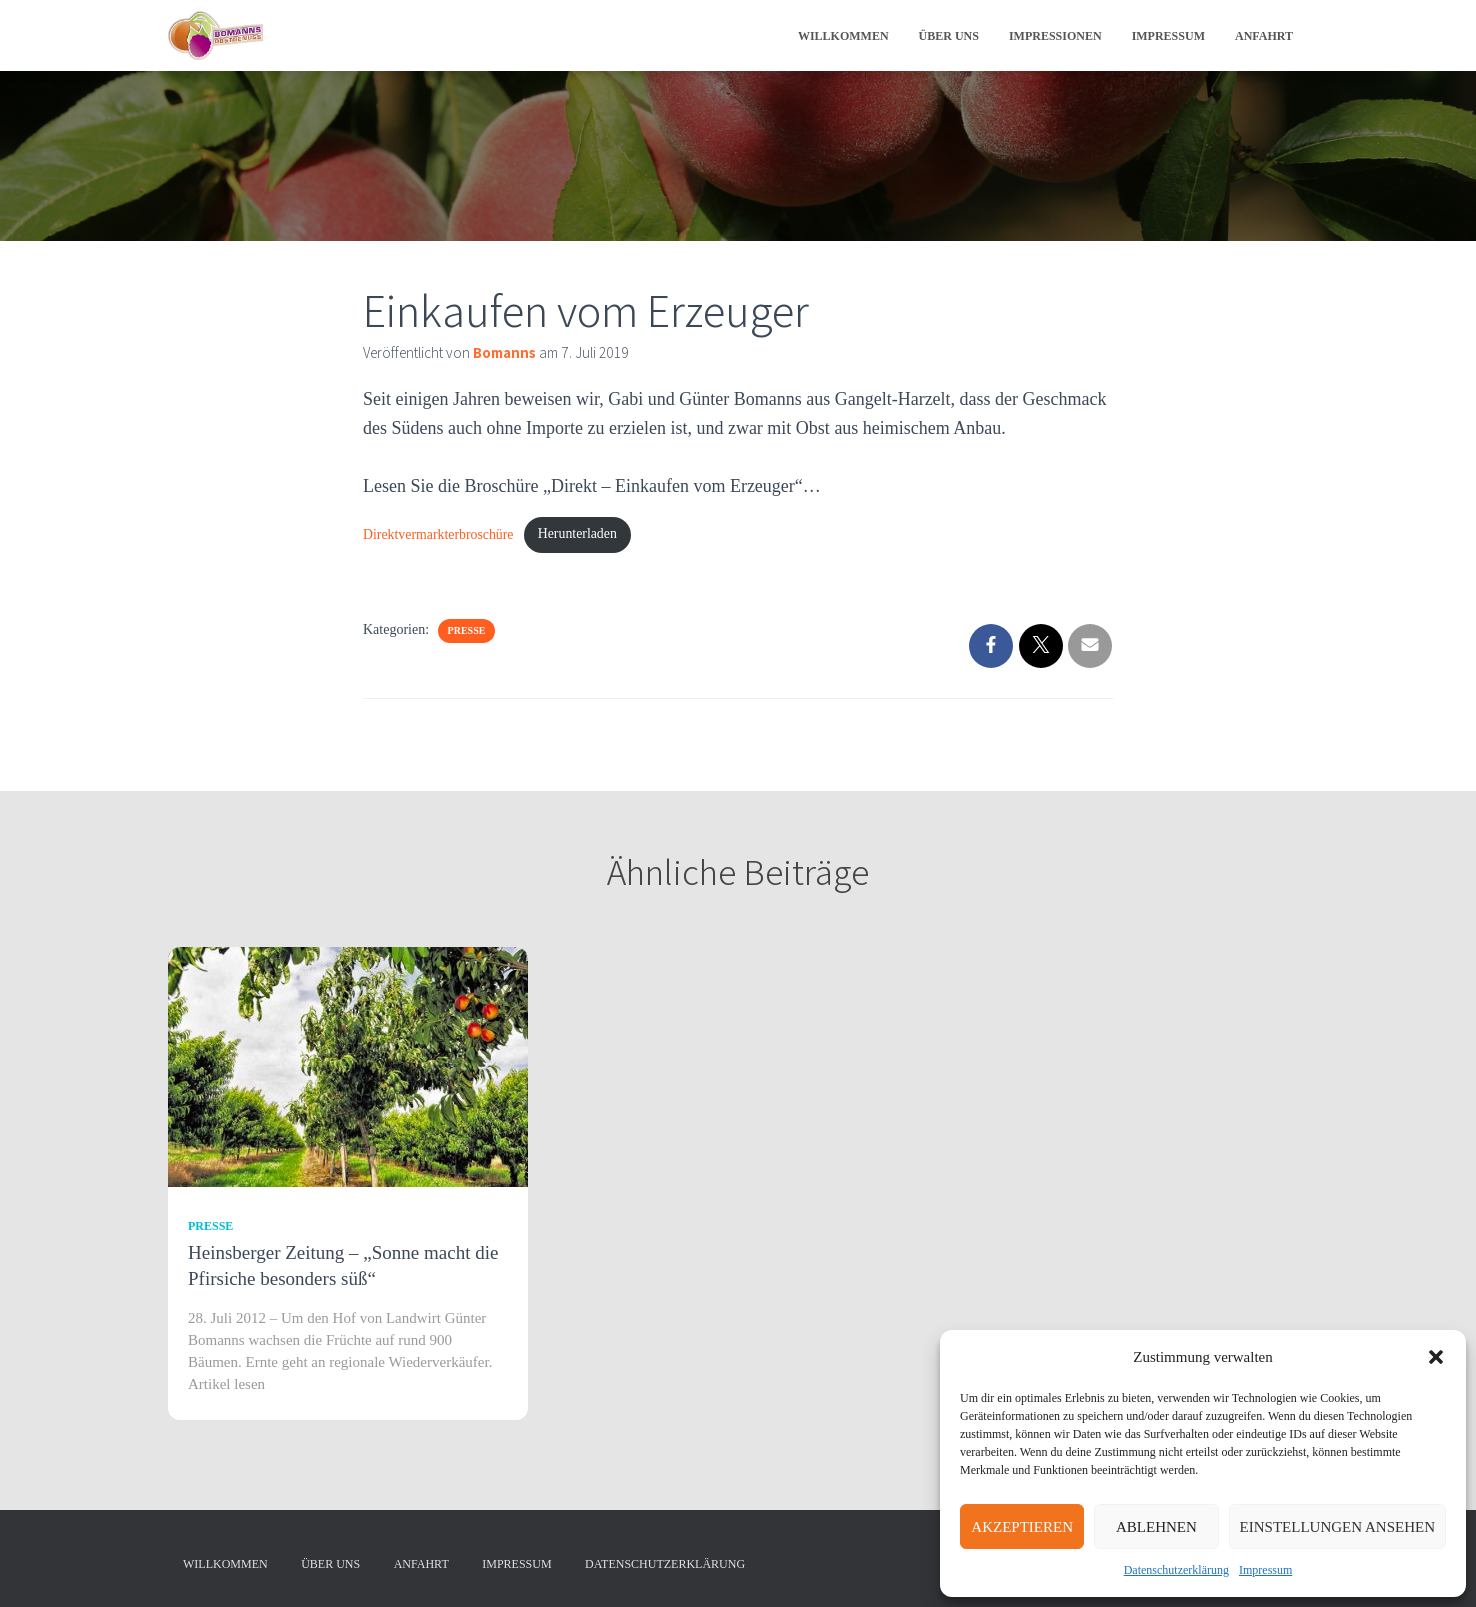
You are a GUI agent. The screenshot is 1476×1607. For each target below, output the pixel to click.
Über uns (949, 36)
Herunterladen (586, 535)
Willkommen (843, 36)
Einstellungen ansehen (1337, 1527)
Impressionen (1055, 36)
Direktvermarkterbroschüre (441, 535)
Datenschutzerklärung (1176, 1570)
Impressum (1265, 1570)
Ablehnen (1156, 1527)
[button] (1436, 1357)
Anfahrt (1264, 36)
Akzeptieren (1022, 1527)
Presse (467, 632)
